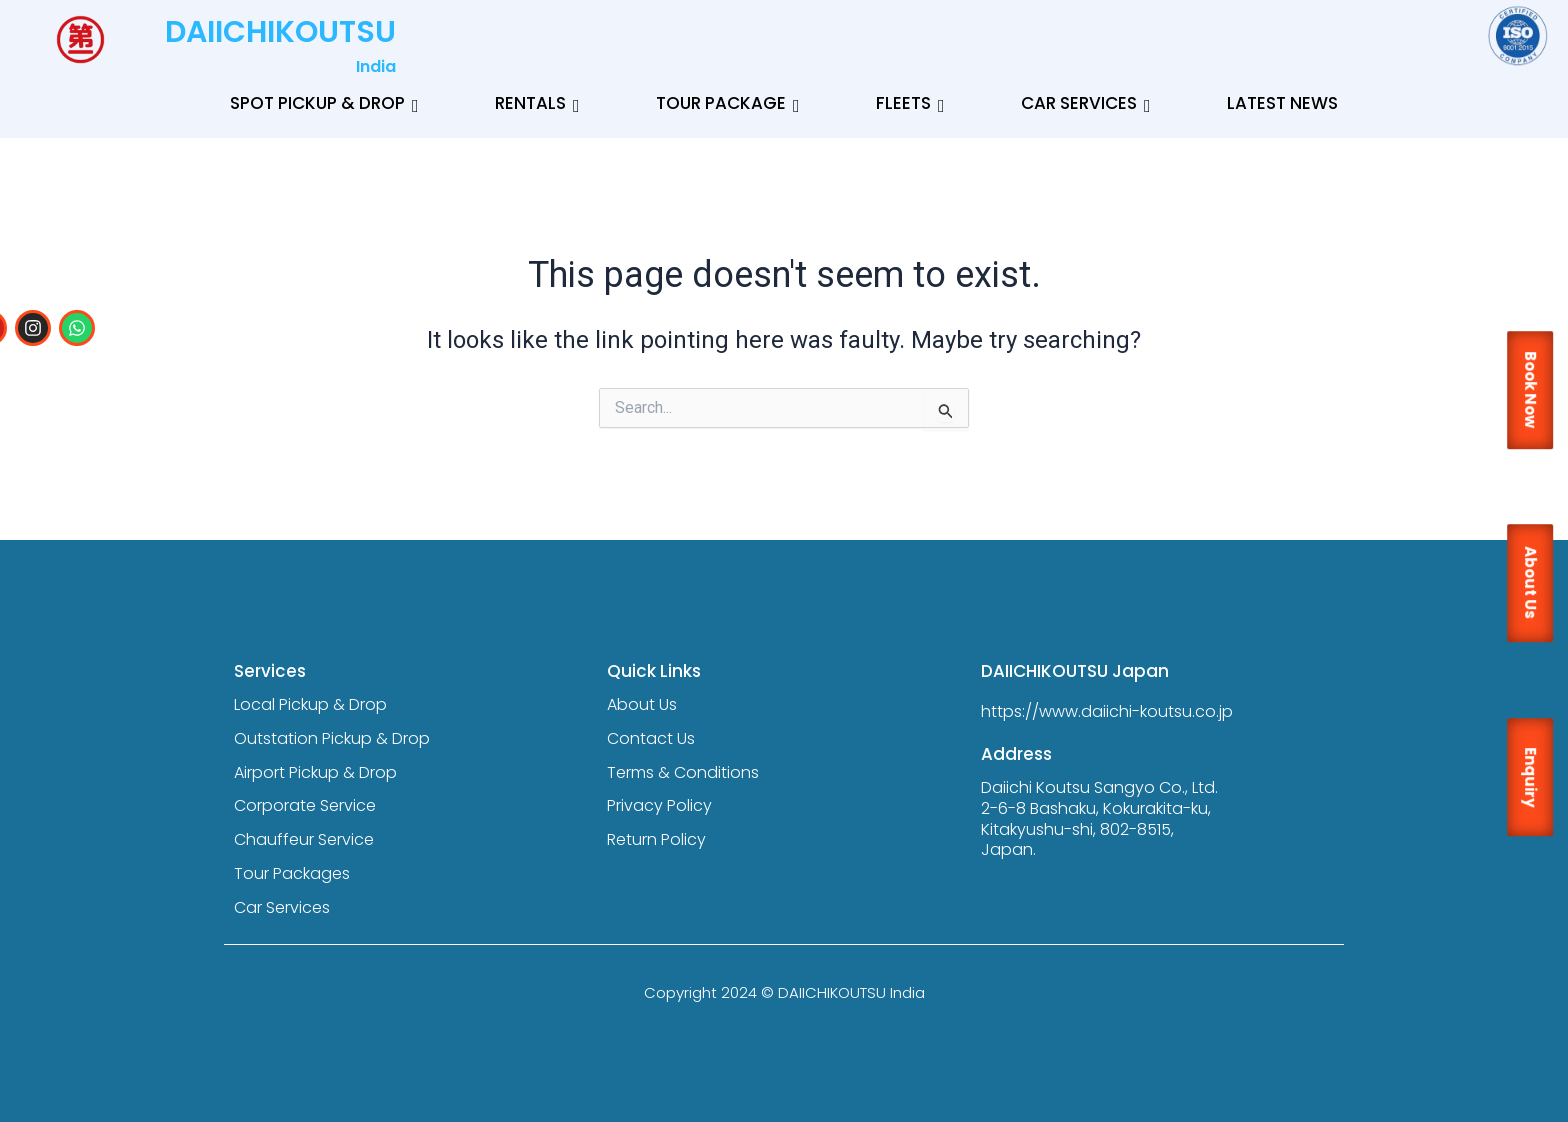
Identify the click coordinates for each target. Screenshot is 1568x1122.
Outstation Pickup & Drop (332, 738)
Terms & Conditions (683, 772)
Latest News (1282, 103)
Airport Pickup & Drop (315, 772)
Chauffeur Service (304, 839)
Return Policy (656, 839)
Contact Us (651, 738)
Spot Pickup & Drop (324, 103)
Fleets (910, 103)
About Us (642, 704)
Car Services (1086, 103)
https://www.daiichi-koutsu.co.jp (1107, 711)
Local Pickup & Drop (310, 704)
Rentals (537, 103)
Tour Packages (292, 873)
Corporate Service (305, 805)
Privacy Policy (659, 805)
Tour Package (728, 103)
